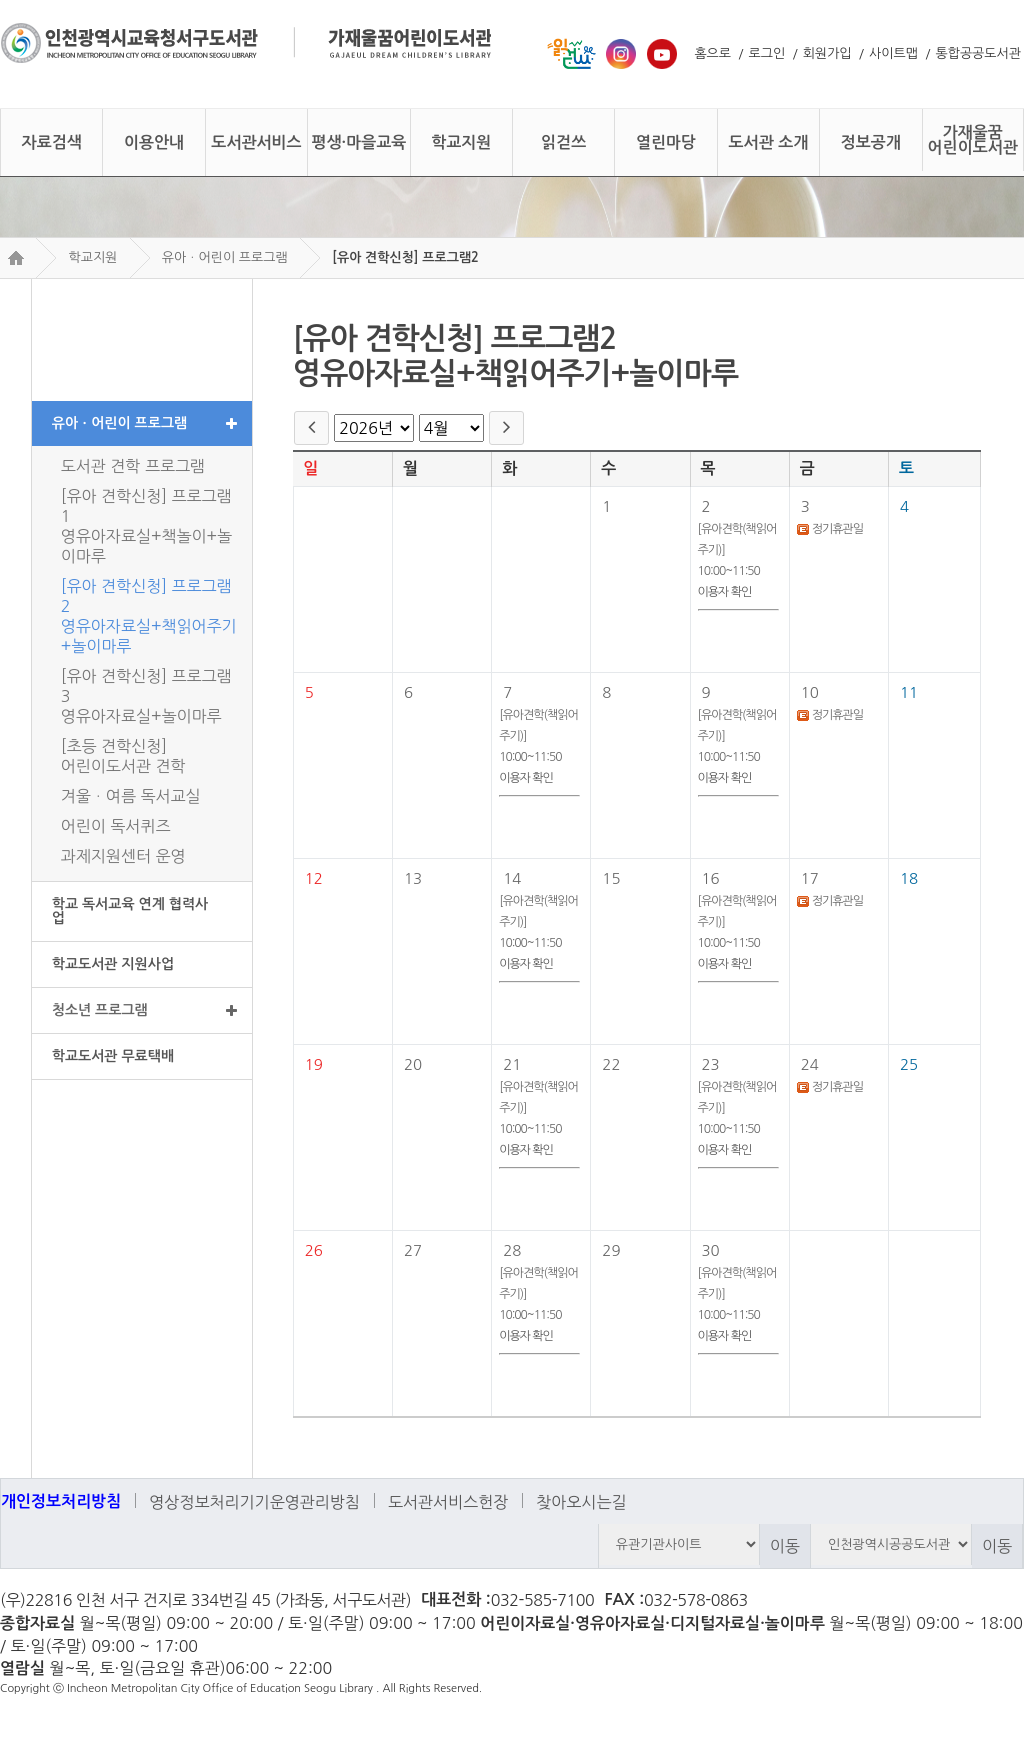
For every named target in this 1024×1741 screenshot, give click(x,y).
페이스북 (1001, 1601)
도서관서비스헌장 (448, 1502)
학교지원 (92, 257)
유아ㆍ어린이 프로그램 (225, 257)
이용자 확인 (726, 592)
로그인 (767, 53)
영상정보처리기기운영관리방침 (254, 1502)
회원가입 (827, 53)
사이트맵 (893, 53)
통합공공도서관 (978, 53)
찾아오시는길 (581, 1502)
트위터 (964, 1601)
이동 (785, 1546)
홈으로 (712, 53)
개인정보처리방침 (61, 1501)
